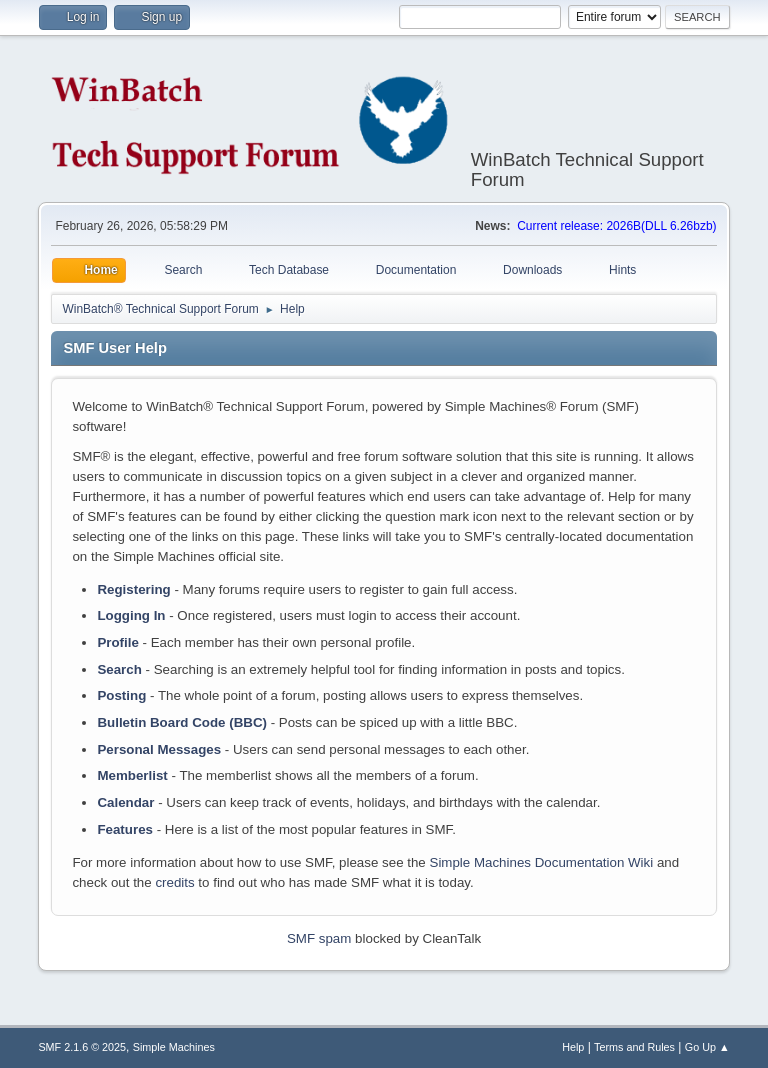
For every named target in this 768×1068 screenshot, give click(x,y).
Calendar (125, 802)
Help (573, 1047)
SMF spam (319, 938)
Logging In (131, 615)
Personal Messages (159, 749)
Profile (117, 642)
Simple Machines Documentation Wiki (542, 862)
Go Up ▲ (707, 1047)
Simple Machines (174, 1047)
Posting (121, 695)
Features (125, 829)
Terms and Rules (634, 1047)
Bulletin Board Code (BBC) (182, 722)
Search (119, 669)
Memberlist (132, 775)
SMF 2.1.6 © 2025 (82, 1047)
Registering (133, 589)
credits (174, 882)
